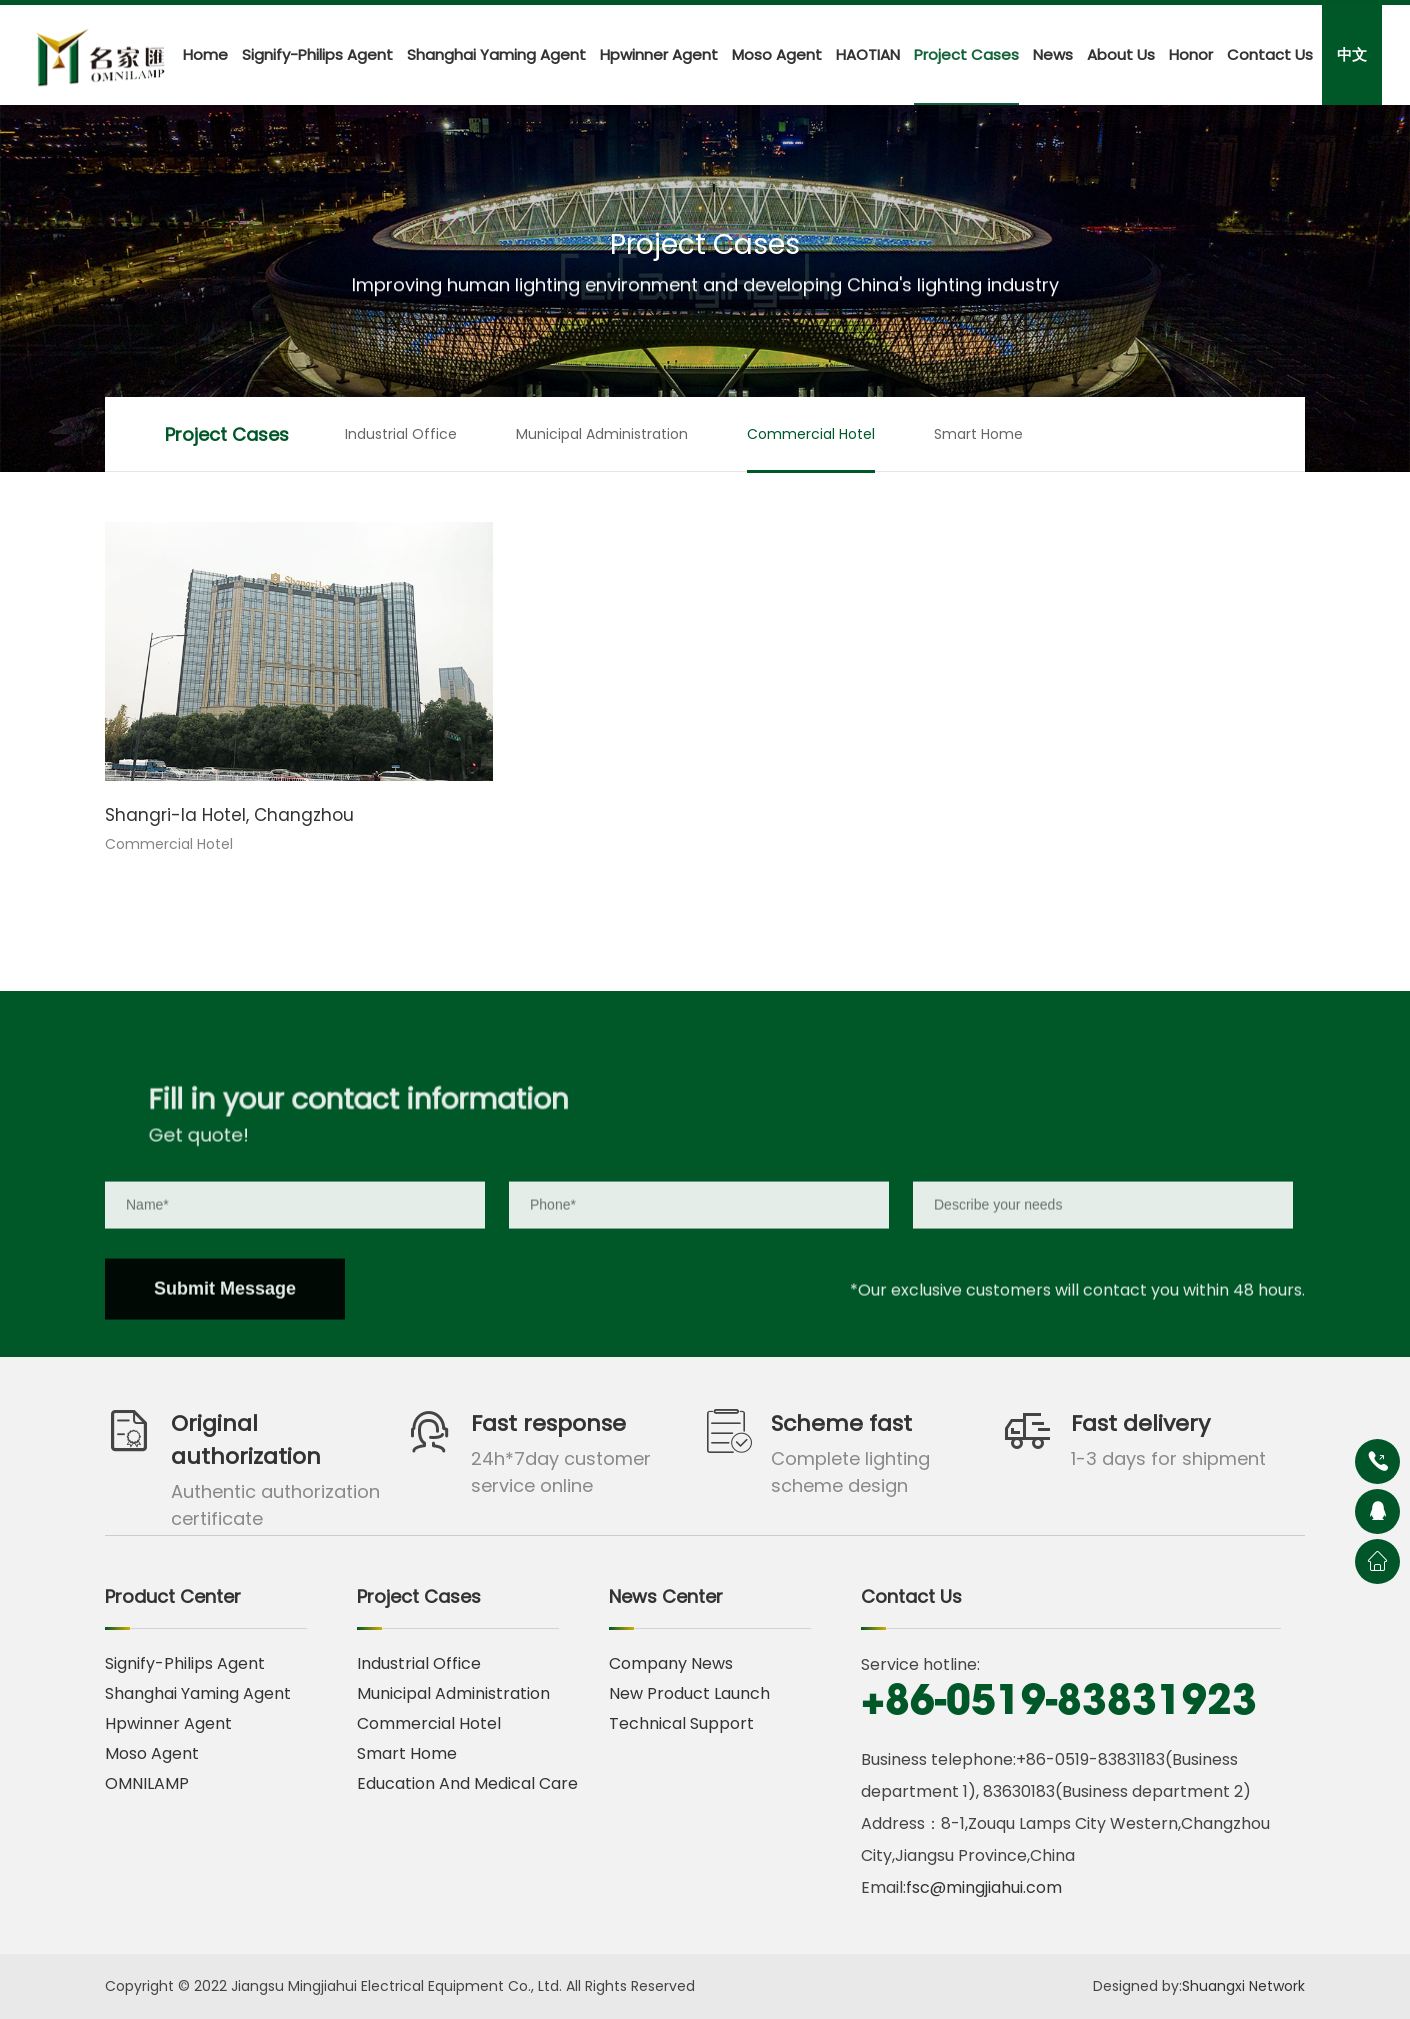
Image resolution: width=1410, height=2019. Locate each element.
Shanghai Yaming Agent (496, 54)
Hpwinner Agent (659, 54)
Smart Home (978, 434)
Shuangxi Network (1243, 1986)
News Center (666, 1596)
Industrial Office (401, 434)
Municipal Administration (602, 434)
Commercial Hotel (811, 434)
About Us (1121, 54)
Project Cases (966, 54)
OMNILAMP (147, 1783)
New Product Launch (689, 1693)
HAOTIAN (868, 54)
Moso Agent (777, 54)
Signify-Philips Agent (317, 54)
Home (205, 54)
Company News (671, 1663)
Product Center (173, 1596)
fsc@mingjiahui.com (984, 1887)
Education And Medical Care (467, 1783)
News (1053, 54)
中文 (1352, 54)
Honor (1191, 54)
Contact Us (1270, 54)
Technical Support (681, 1723)
